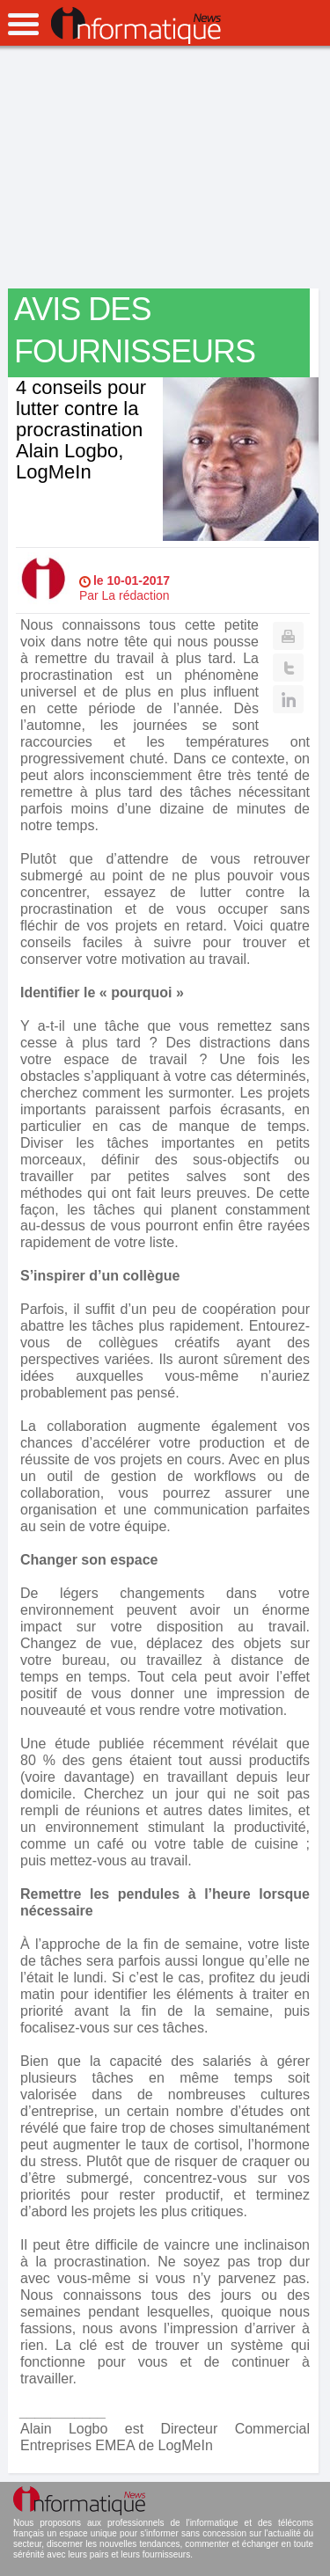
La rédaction (136, 595)
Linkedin (288, 699)
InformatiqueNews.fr (136, 25)
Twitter (288, 667)
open (23, 24)
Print (288, 636)
